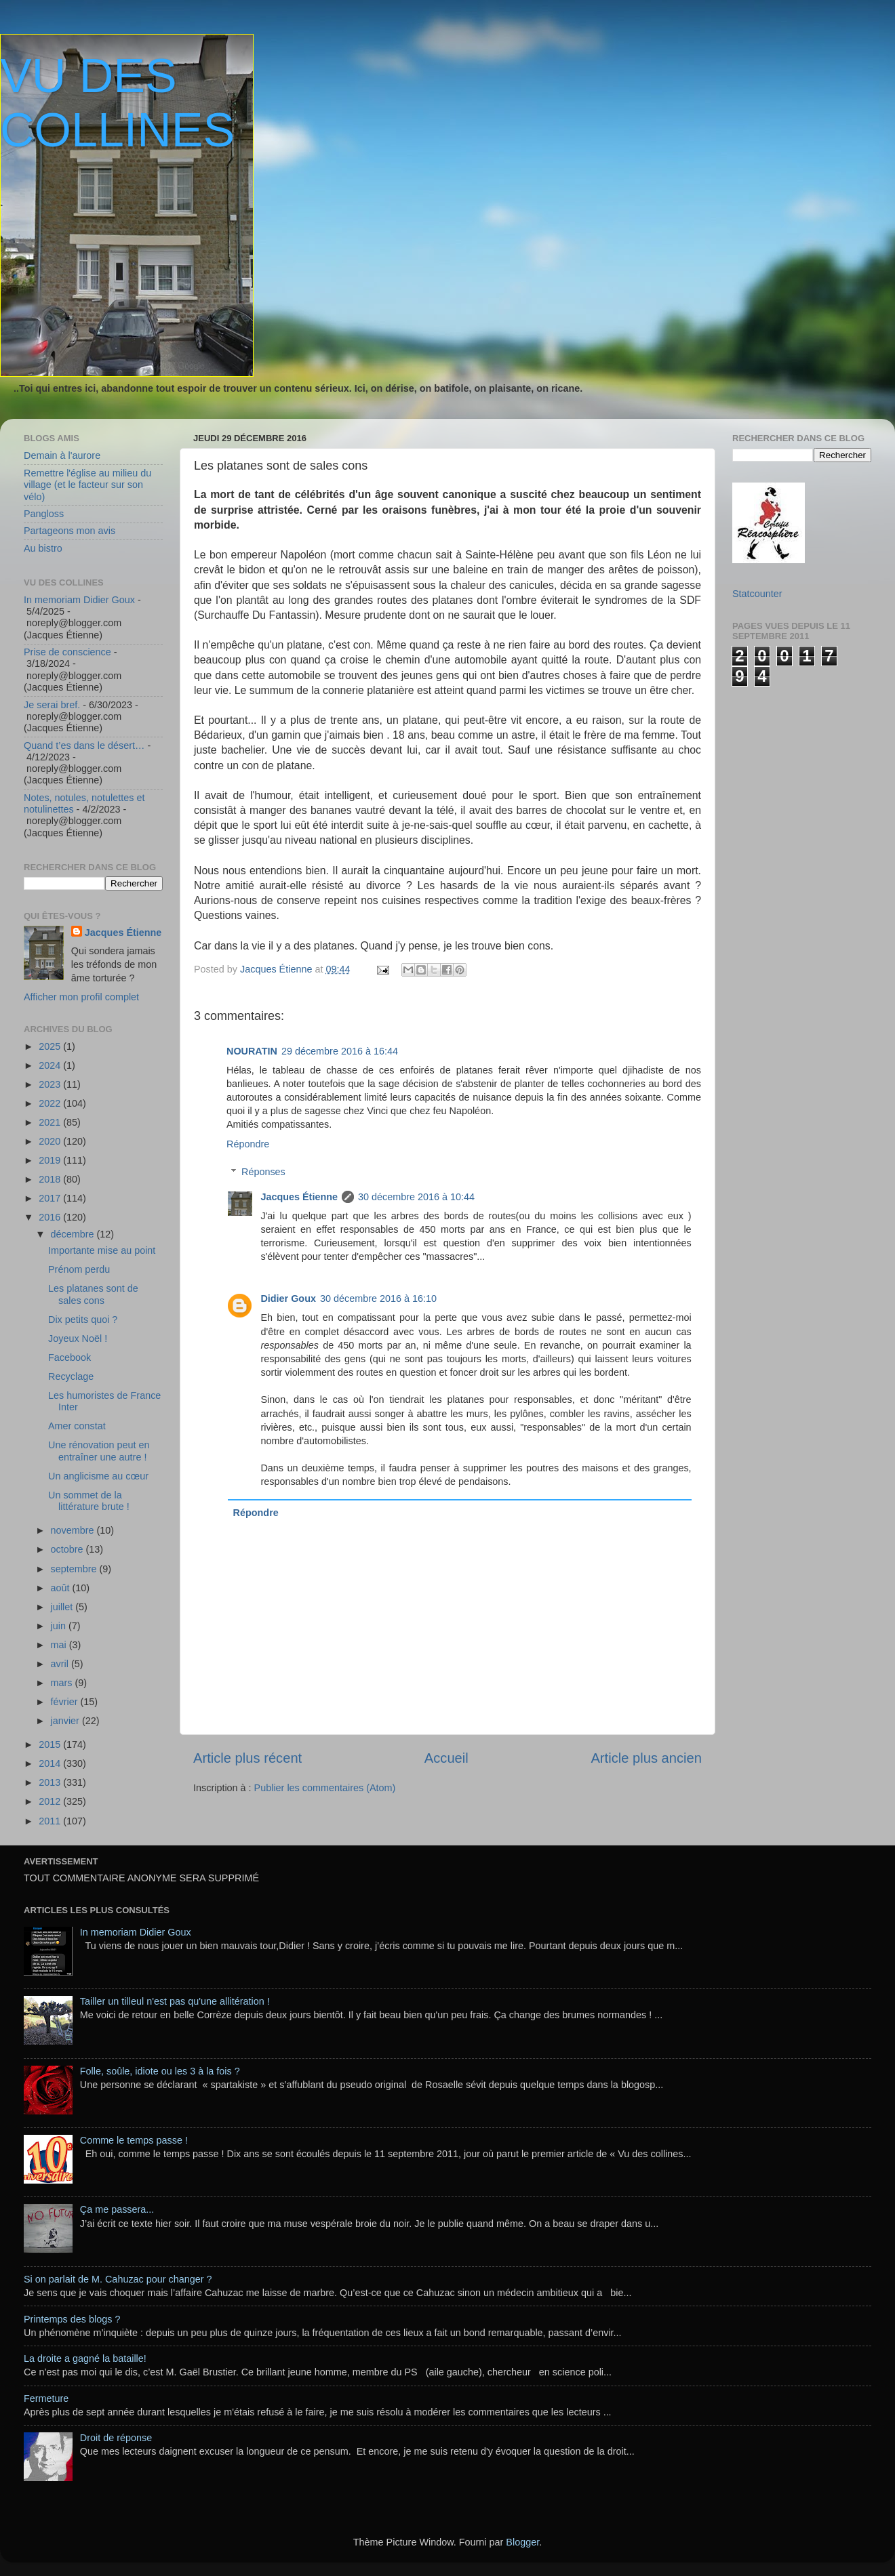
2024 (51, 1065)
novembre (74, 1530)
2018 (51, 1179)
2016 (51, 1217)
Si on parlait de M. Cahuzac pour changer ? (118, 2279)
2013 (51, 1782)
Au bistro (43, 548)
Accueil (446, 1758)
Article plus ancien (646, 1758)
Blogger (522, 2542)
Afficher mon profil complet (81, 996)
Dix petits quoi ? (82, 1319)
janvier (66, 1720)
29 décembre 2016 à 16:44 (339, 1051)
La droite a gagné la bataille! (85, 2358)
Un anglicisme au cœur (98, 1476)
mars (63, 1682)
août (62, 1587)
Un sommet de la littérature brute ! (89, 1501)
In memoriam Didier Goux (79, 599)
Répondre (247, 1144)
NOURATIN (251, 1051)
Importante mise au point (101, 1250)
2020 (51, 1141)
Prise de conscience (67, 652)
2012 (51, 1801)
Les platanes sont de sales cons (93, 1294)
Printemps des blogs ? (72, 2319)
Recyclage (71, 1376)
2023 (51, 1084)
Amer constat (77, 1425)
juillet (63, 1606)
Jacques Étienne (277, 969)
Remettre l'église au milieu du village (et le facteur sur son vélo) (87, 485)
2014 (51, 1763)
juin (59, 1625)
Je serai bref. (52, 704)
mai (60, 1644)
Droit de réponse (116, 2437)
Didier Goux (288, 1298)
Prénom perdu (79, 1269)
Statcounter (757, 593)
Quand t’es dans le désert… (84, 745)
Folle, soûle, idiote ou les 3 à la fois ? (160, 2071)
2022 (51, 1103)
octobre (68, 1549)
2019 (51, 1160)
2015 (51, 1744)
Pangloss (44, 513)
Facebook (69, 1357)
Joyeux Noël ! (77, 1338)
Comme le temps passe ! (134, 2140)
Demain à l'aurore (62, 455)
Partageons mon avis (69, 530)
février (66, 1701)
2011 (51, 1821)
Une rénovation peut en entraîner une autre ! (99, 1450)
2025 (51, 1046)
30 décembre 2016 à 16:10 (378, 1298)
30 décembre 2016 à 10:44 (416, 1196)
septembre (75, 1568)
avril (61, 1663)
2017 (51, 1198)
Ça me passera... (117, 2209)
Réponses (263, 1171)
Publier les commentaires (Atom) (325, 1787)
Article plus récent (247, 1758)
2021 (51, 1122)
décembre (74, 1234)
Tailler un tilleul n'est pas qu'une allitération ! (175, 2001)
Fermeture (46, 2398)
